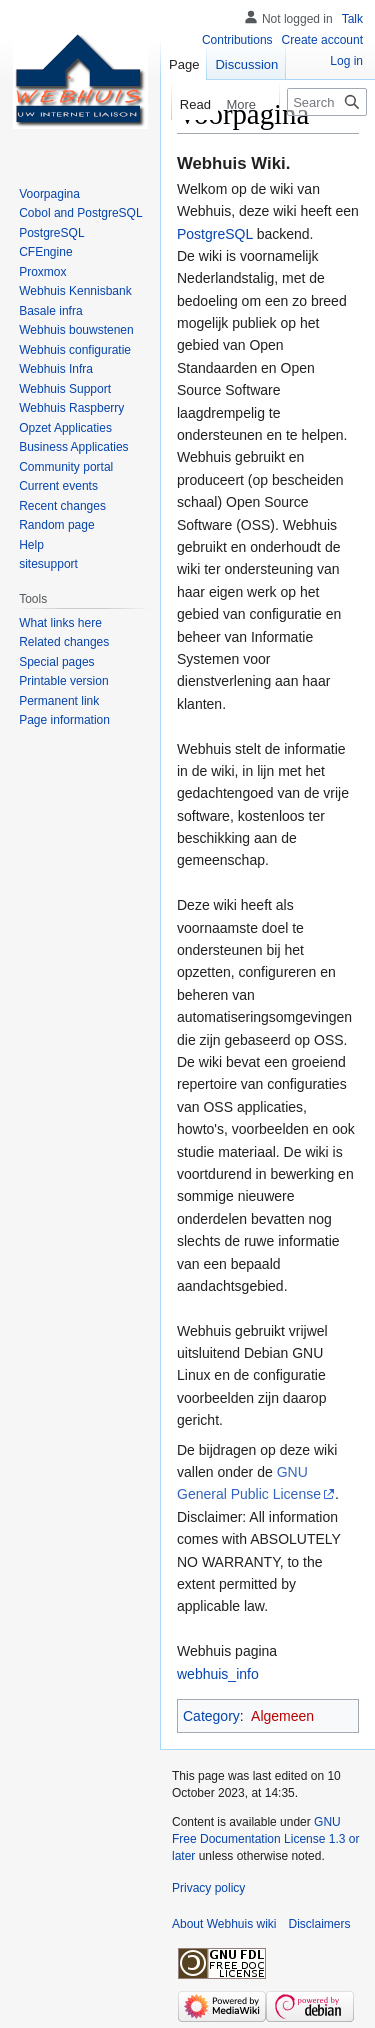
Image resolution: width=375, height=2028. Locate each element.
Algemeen (282, 1716)
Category (211, 1716)
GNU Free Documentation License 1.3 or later (265, 1839)
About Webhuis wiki (224, 1924)
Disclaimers (320, 1924)
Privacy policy (208, 1888)
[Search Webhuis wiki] (327, 102)
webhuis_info (218, 1674)
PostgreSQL (215, 234)
